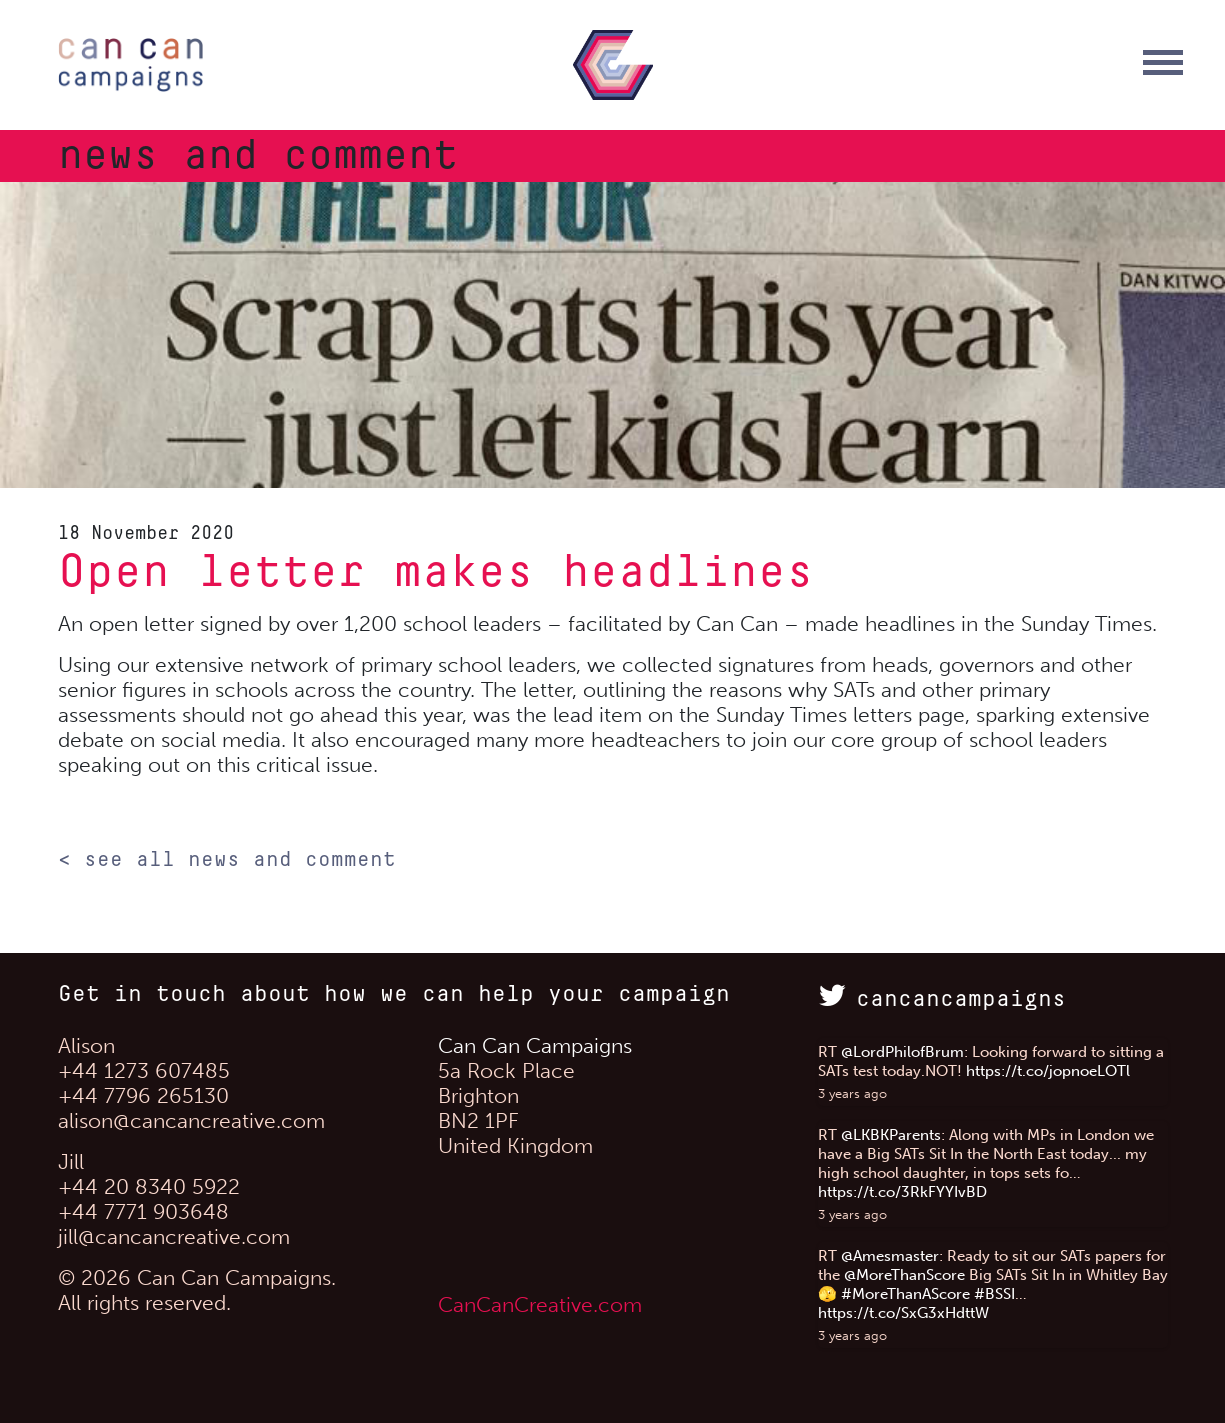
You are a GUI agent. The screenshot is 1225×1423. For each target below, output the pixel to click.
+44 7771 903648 (143, 1211)
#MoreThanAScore (905, 1294)
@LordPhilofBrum (902, 1052)
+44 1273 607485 (144, 1070)
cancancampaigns (942, 999)
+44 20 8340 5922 (149, 1186)
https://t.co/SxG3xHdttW (903, 1313)
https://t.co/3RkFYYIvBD (902, 1192)
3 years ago (852, 1093)
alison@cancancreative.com (191, 1120)
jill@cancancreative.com (174, 1236)
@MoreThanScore (904, 1275)
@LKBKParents (891, 1135)
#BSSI (994, 1294)
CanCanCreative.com (540, 1304)
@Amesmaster (890, 1256)
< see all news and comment (227, 860)
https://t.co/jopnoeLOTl (1048, 1071)
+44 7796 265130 (143, 1095)
